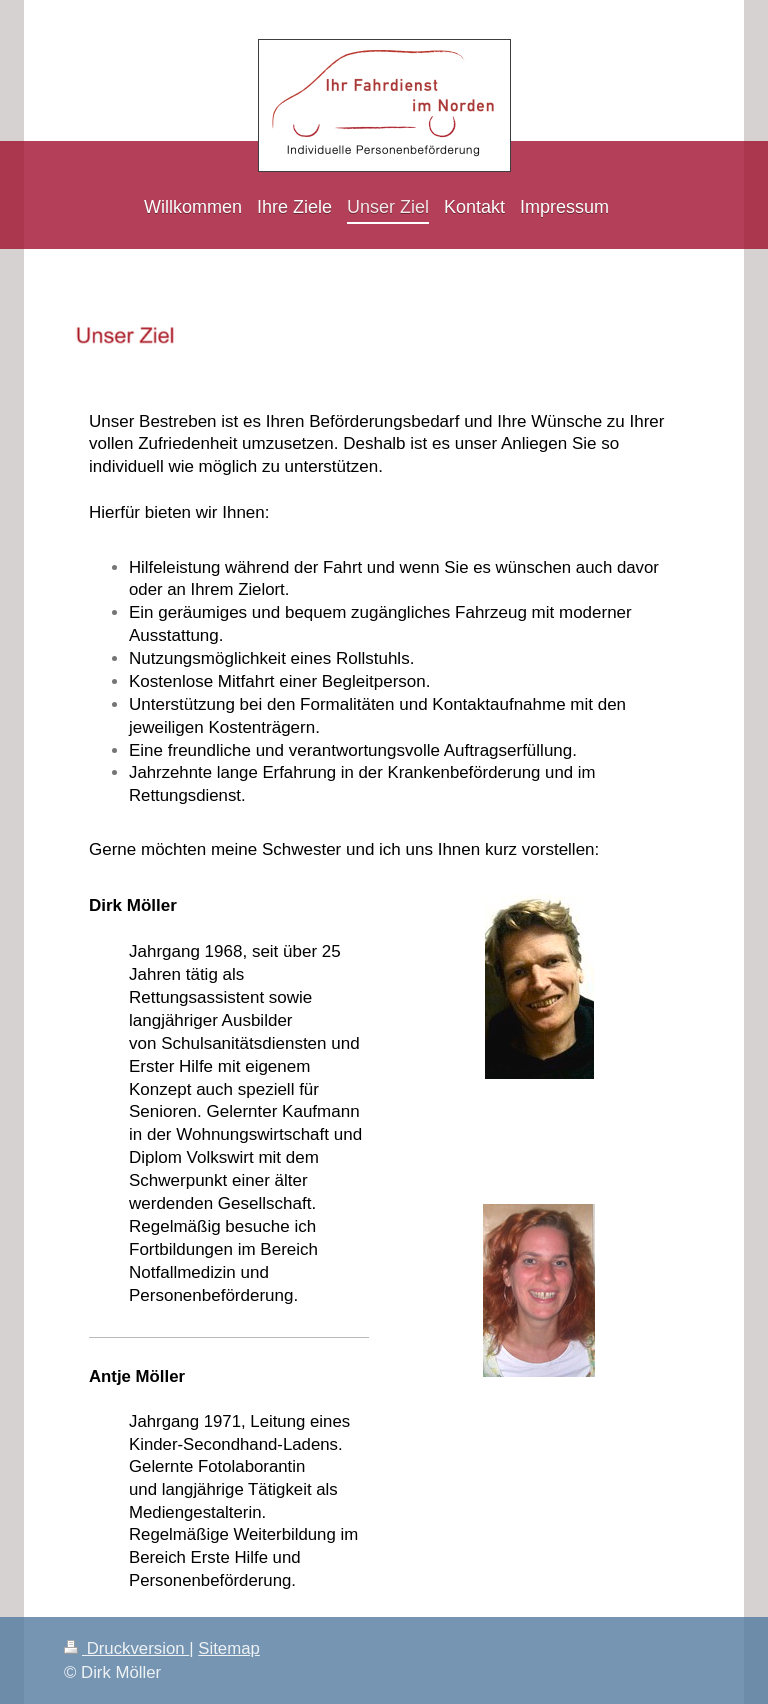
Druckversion (126, 1648)
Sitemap (229, 1648)
